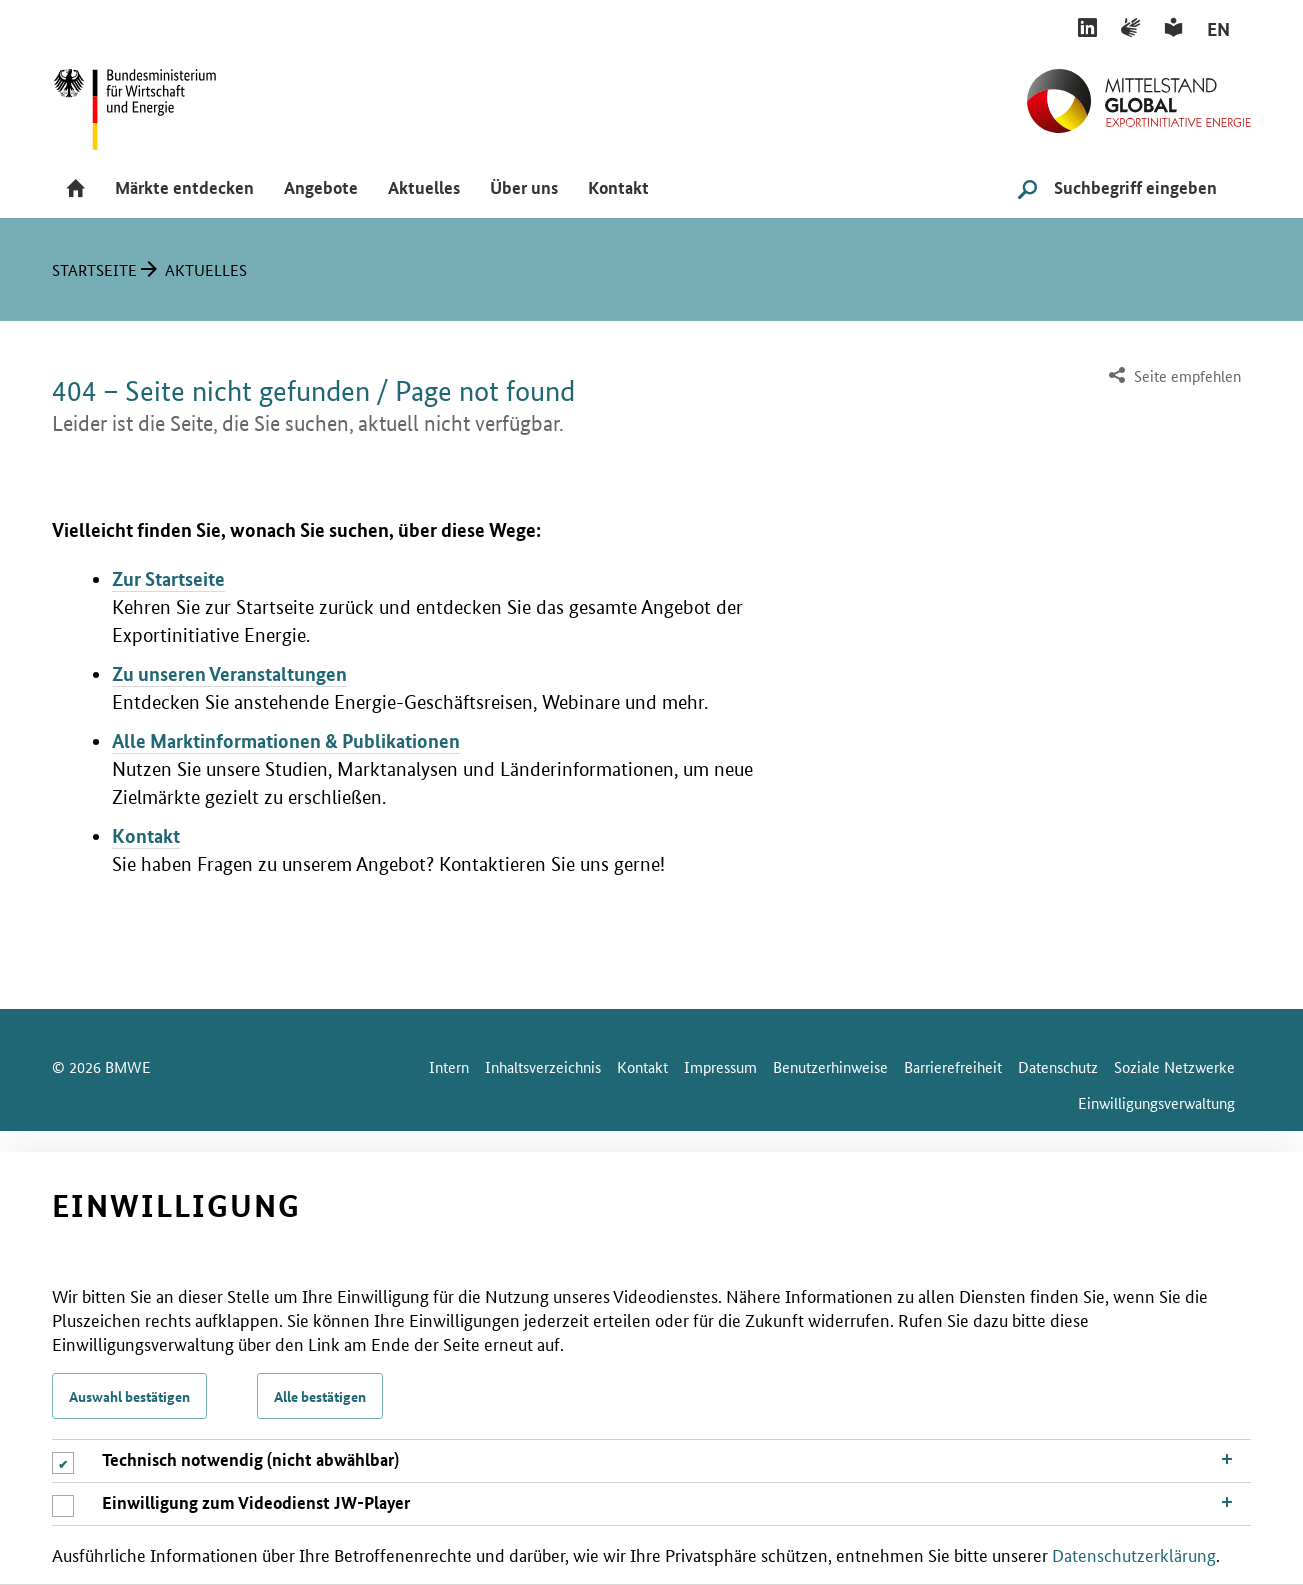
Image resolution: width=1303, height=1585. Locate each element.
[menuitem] (1172, 376)
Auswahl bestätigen (129, 1396)
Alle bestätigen (320, 1396)
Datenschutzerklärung (1134, 1554)
